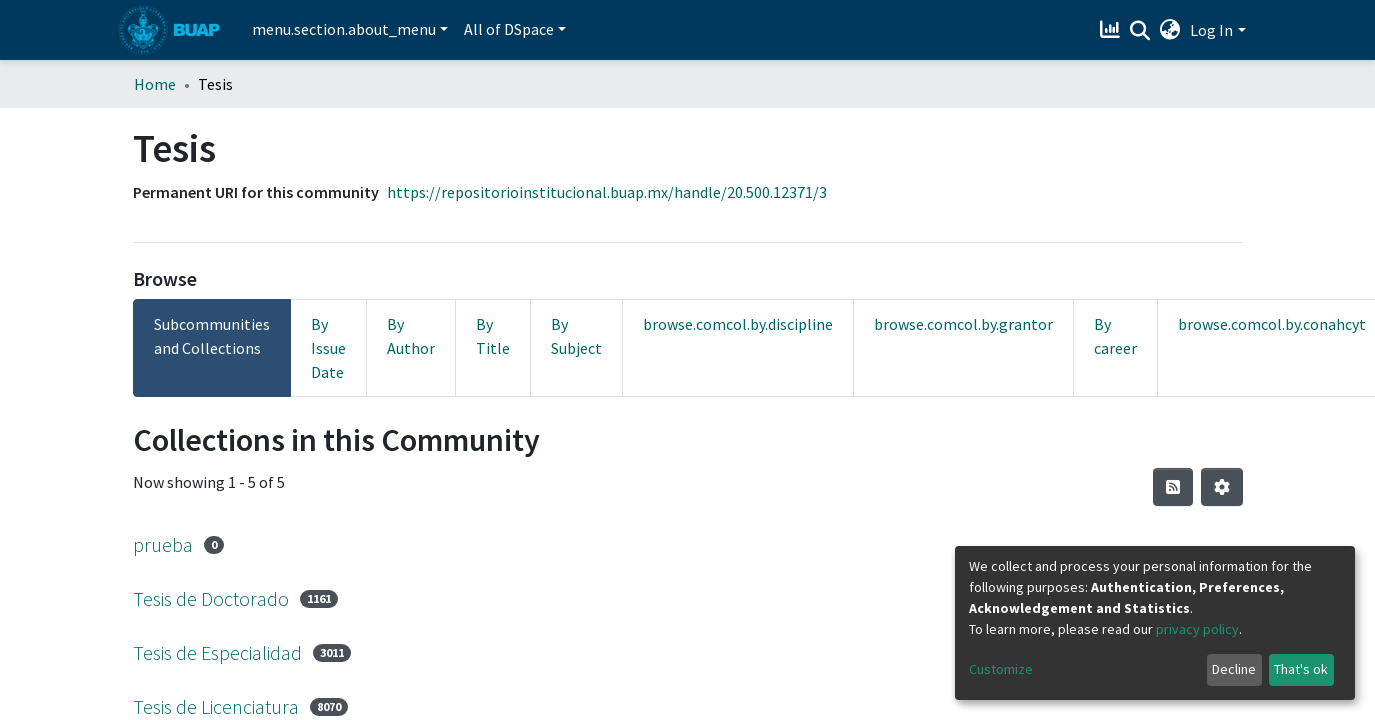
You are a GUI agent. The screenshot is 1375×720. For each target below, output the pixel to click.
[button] (1169, 30)
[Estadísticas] (1111, 30)
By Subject (576, 336)
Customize (1001, 669)
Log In (1211, 30)
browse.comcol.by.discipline (738, 324)
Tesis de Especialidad (217, 652)
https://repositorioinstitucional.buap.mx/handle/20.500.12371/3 (607, 192)
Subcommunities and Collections (212, 336)
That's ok (1301, 669)
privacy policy (1197, 629)
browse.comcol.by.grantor (963, 324)
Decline (1234, 669)
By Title (493, 336)
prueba (163, 544)
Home (155, 84)
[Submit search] (1139, 31)
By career (1115, 336)
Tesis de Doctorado (211, 598)
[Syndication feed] (1173, 487)
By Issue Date (328, 348)
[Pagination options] (1222, 487)
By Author (411, 336)
